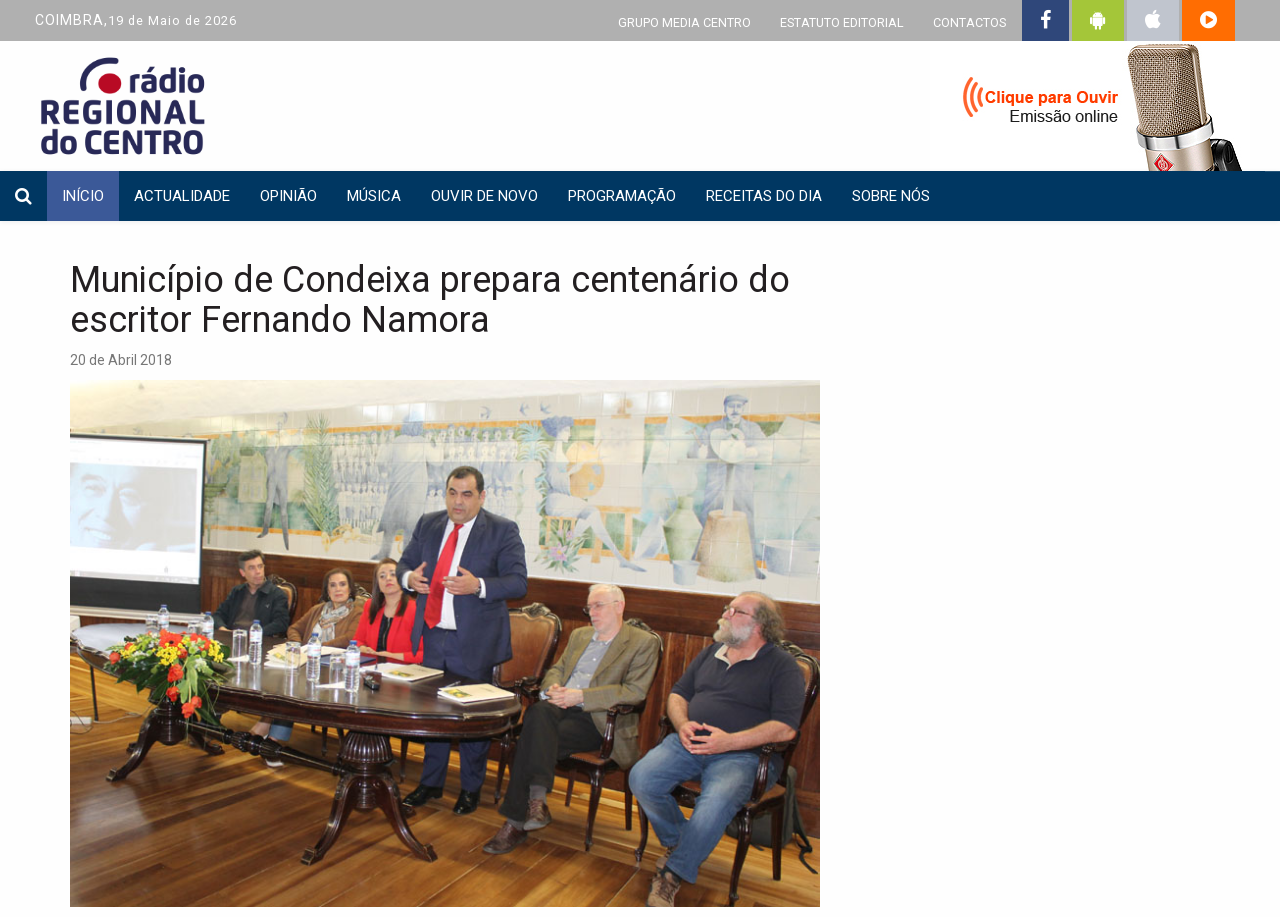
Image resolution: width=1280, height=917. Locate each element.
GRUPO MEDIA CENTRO (684, 22)
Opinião (288, 196)
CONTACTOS (969, 22)
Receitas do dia (764, 196)
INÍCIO (83, 196)
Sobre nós (891, 196)
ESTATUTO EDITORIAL (842, 22)
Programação (622, 196)
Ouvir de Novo (484, 196)
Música (374, 196)
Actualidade (182, 196)
